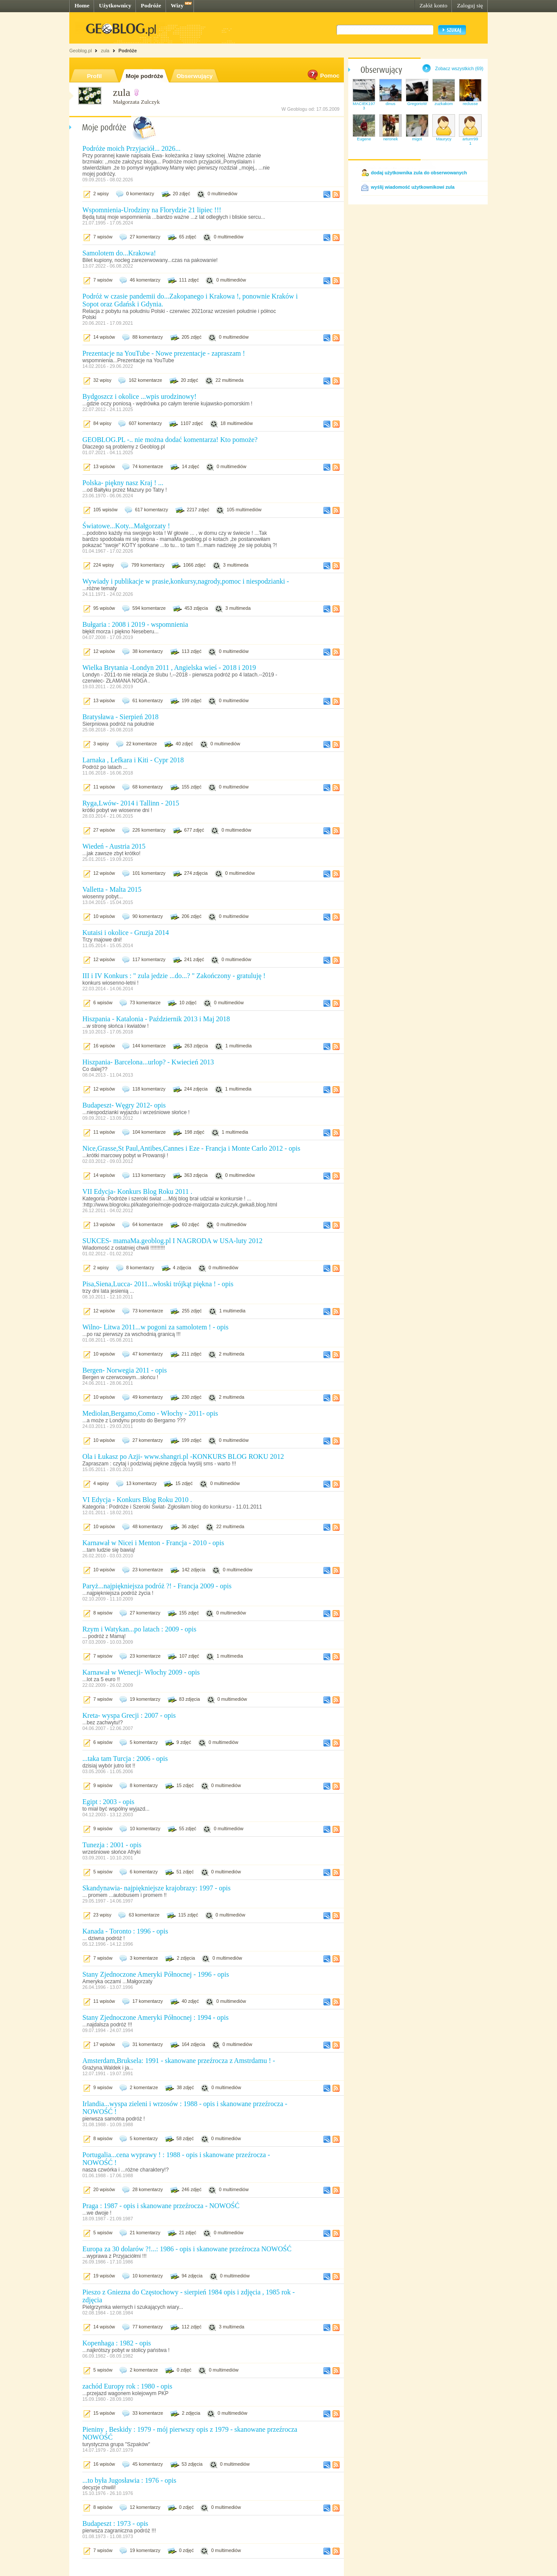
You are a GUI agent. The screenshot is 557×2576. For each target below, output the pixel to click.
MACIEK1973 (364, 106)
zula (105, 50)
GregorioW (417, 104)
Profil (94, 76)
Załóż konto (433, 5)
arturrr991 (470, 141)
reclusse (470, 104)
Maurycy (443, 139)
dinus (390, 104)
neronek (390, 139)
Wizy (177, 5)
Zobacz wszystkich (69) (459, 68)
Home (82, 5)
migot (417, 139)
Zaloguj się (470, 5)
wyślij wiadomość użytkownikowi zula (413, 187)
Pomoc (323, 75)
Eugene (364, 139)
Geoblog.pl (80, 50)
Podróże (151, 5)
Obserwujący (195, 76)
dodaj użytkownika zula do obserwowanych (419, 172)
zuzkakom (444, 104)
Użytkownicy (115, 5)
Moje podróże (144, 76)
